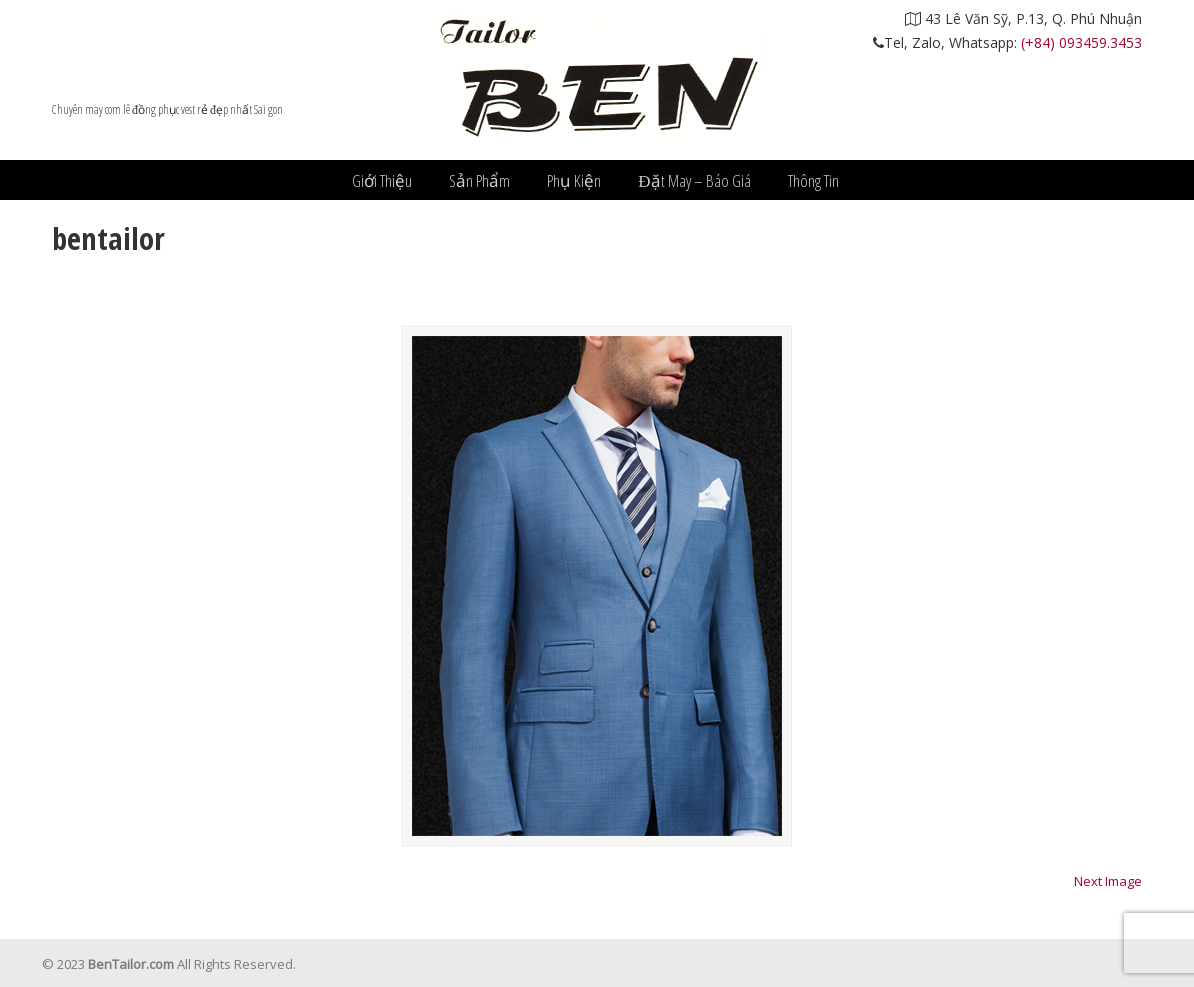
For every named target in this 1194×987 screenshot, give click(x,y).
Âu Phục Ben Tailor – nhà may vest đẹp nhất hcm (597, 80)
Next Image (1108, 881)
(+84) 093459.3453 (1081, 42)
